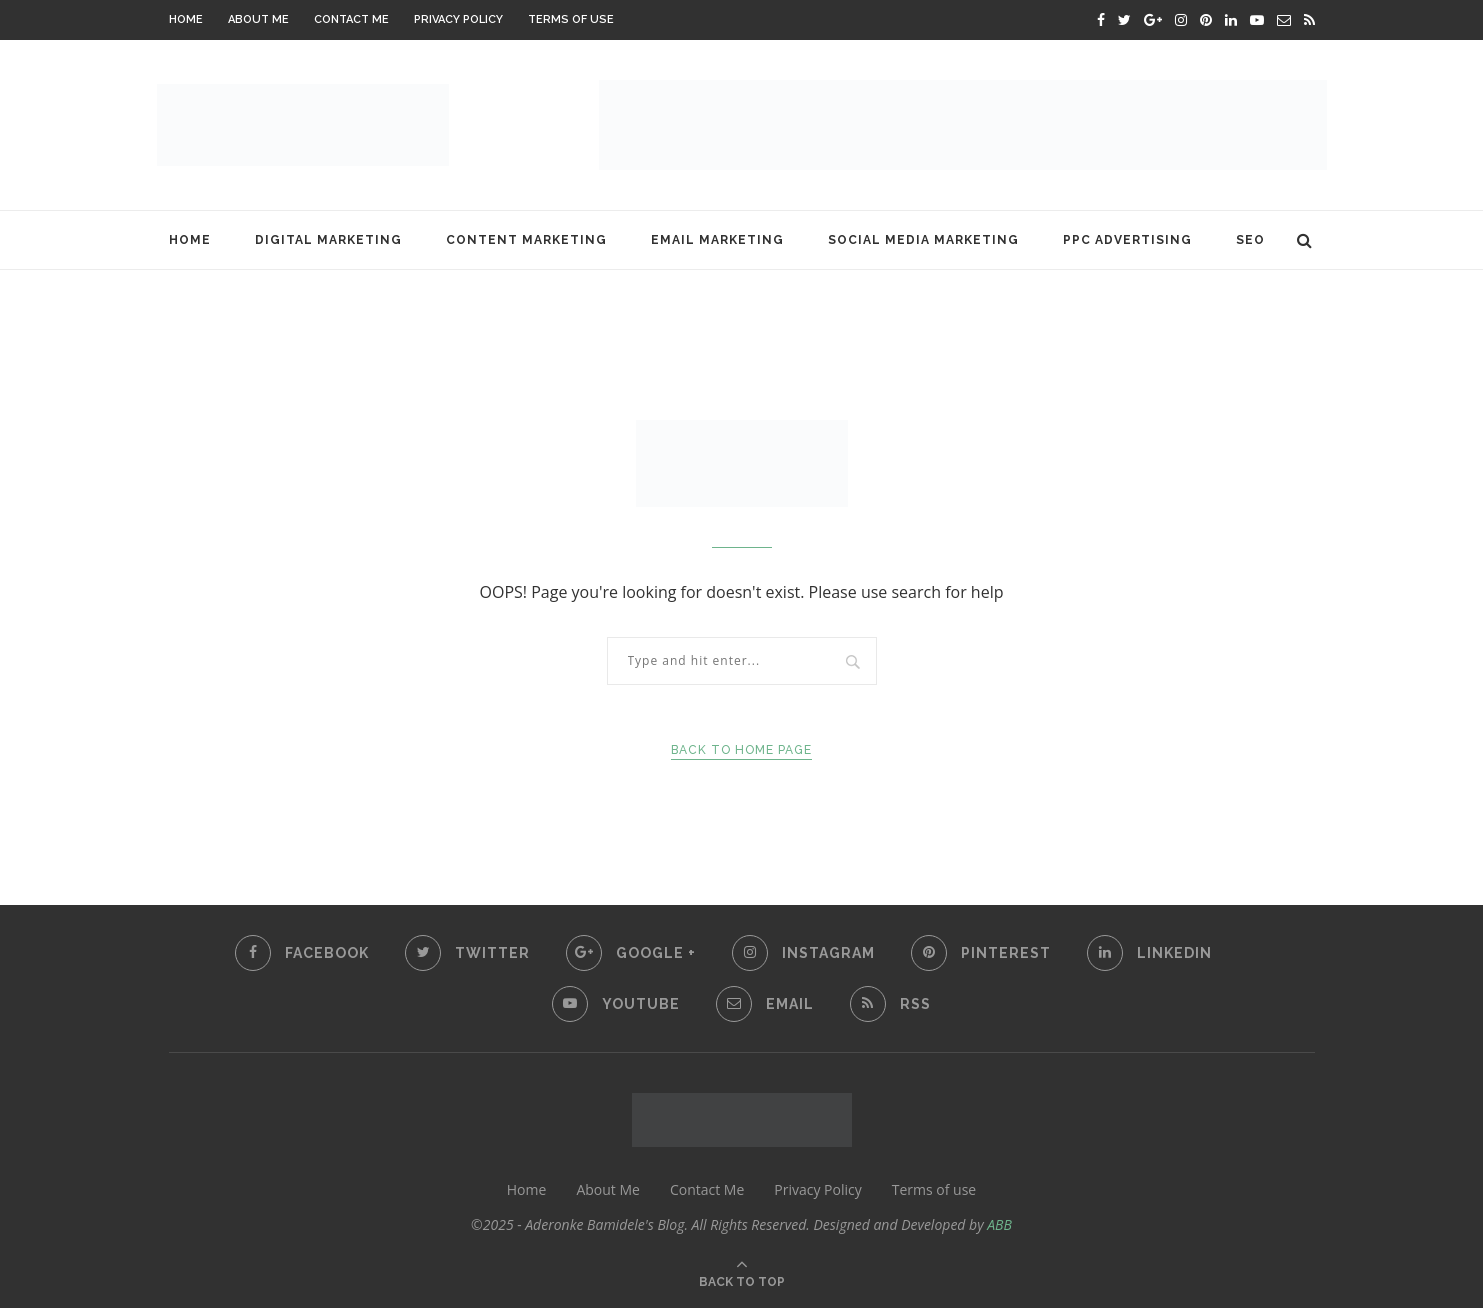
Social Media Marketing (923, 240)
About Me (258, 19)
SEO (1250, 240)
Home (186, 19)
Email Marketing (717, 240)
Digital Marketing (328, 240)
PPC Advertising (1127, 240)
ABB (999, 1224)
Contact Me (351, 19)
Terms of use (571, 19)
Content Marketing (526, 240)
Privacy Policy (458, 19)
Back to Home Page (741, 750)
